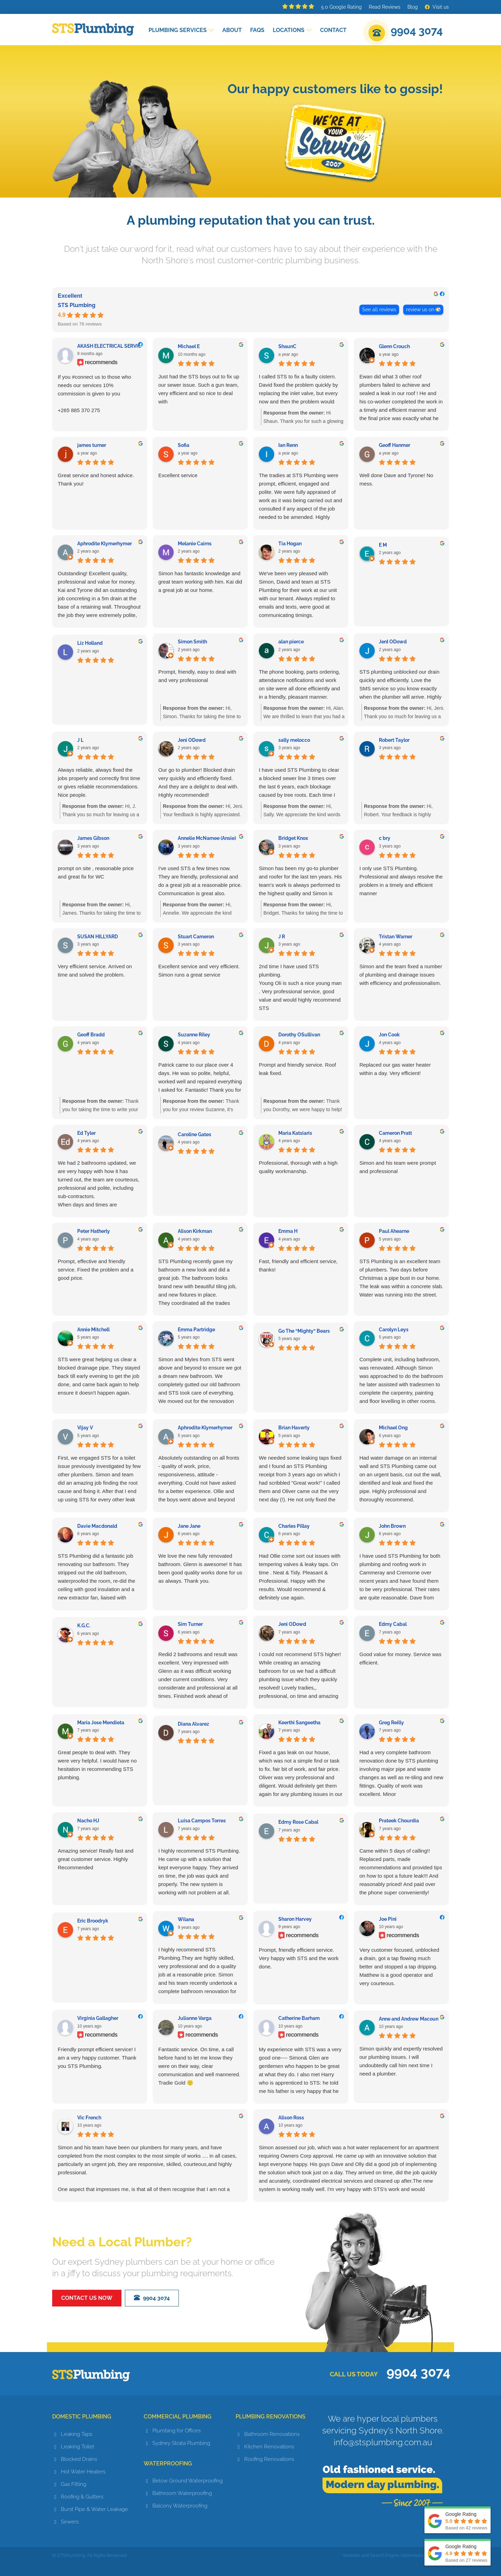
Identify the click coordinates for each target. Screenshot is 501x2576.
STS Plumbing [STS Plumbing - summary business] (76, 305)
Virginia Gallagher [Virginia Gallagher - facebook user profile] (97, 2018)
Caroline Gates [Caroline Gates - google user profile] (194, 1134)
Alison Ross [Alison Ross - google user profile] (291, 2117)
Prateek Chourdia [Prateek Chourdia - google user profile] (399, 1820)
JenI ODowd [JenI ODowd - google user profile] (393, 641)
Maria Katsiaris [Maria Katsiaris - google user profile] (295, 1133)
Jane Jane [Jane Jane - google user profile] (189, 1526)
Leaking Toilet (77, 2446)
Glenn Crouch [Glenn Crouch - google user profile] (394, 346)
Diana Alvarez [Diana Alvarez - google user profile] (193, 1724)
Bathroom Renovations (272, 2434)
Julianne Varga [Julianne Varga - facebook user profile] (195, 2018)
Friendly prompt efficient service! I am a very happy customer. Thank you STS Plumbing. (97, 2057)
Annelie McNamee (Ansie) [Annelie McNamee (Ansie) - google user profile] (207, 838)
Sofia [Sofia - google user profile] (183, 445)
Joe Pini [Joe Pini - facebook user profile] (388, 1919)
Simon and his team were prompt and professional (397, 1167)
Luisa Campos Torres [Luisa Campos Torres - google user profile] (202, 1820)
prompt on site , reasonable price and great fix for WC (96, 872)
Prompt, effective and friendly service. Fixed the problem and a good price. (96, 1269)
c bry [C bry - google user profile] (384, 838)
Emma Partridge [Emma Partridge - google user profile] (196, 1329)
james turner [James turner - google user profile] (91, 445)
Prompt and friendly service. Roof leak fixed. (297, 1069)
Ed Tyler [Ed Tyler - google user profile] (86, 1133)
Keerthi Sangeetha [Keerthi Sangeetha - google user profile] (299, 1722)
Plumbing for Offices (176, 2430)
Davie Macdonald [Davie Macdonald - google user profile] (97, 1526)
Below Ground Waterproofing (187, 2481)
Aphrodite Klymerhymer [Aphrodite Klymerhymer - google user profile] (104, 543)
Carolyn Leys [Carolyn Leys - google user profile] (393, 1329)
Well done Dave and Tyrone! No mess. (396, 479)
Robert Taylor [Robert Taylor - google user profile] (394, 740)
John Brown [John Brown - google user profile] (392, 1526)
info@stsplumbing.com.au (383, 2442)
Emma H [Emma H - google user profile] (287, 1231)
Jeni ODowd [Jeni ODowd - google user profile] (192, 740)
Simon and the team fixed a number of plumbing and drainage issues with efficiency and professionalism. (400, 974)
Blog (412, 7)
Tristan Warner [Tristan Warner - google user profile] (395, 936)
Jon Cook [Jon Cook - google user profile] (389, 1034)
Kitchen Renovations (269, 2446)
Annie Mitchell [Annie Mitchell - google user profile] (93, 1329)
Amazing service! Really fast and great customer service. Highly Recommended (96, 1859)
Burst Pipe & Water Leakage (94, 2509)
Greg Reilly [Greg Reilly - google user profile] (391, 1722)
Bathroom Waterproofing (182, 2493)
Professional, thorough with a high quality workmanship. (298, 1167)
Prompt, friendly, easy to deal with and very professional (197, 676)
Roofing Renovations (269, 2459)
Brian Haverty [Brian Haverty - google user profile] (294, 1427)
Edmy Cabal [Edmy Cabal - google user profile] (393, 1624)
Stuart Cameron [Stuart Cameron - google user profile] (196, 936)
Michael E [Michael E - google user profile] (189, 346)
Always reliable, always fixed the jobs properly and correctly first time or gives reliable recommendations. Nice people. (99, 782)
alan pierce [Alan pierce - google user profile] (291, 641)
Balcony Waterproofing (179, 2506)
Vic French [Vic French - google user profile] (89, 2117)
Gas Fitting (73, 2484)
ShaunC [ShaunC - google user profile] (287, 346)
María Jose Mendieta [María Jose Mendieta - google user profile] (100, 1722)
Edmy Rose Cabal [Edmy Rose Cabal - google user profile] (298, 1822)
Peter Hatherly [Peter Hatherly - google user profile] (93, 1231)
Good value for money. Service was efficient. (400, 1658)
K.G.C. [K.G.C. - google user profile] (83, 1625)
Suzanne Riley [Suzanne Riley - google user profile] (194, 1034)
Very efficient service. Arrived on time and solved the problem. (95, 970)
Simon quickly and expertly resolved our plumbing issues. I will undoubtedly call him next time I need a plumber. (401, 2061)
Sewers (70, 2522)
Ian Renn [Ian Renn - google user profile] (288, 445)
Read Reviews (384, 7)
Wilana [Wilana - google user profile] (186, 1919)
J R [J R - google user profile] (281, 936)
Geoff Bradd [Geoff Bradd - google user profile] (91, 1034)
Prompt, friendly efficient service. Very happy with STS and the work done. (299, 1958)
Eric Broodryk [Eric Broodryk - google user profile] (92, 1921)
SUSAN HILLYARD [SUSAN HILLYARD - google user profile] (97, 936)
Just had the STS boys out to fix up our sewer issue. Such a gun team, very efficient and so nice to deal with (198, 389)
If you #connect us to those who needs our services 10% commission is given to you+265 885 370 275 (94, 393)
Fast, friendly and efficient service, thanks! (298, 1265)
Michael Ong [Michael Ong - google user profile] (393, 1427)
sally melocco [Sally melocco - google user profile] (294, 740)
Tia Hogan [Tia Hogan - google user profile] (290, 543)
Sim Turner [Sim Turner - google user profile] (190, 1624)
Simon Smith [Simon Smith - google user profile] (192, 641)
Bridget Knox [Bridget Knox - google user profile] (293, 838)
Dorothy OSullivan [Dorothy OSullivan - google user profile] (299, 1034)
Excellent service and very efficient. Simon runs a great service (199, 970)
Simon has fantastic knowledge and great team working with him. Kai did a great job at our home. (200, 581)
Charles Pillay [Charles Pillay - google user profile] (294, 1526)
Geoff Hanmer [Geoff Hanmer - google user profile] (394, 445)
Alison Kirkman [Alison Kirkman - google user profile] (195, 1231)
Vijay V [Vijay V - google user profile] (85, 1427)
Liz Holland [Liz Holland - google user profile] (90, 643)
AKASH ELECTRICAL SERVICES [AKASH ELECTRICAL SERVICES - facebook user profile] (112, 346)
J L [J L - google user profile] (80, 740)
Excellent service (178, 475)
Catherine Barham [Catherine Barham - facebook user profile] (299, 2018)
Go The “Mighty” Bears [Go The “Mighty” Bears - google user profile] (304, 1331)
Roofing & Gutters (82, 2497)
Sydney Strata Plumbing (181, 2443)
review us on (420, 309)
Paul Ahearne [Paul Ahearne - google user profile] (394, 1231)
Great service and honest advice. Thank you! (96, 479)
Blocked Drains (79, 2459)
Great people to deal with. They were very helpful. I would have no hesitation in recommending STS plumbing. (97, 1764)
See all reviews (379, 309)
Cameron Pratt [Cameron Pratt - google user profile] (395, 1133)
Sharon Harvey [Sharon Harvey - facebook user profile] (295, 1919)
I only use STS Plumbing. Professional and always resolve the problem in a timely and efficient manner (401, 880)
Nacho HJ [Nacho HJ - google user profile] (88, 1820)
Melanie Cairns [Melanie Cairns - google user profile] (195, 543)
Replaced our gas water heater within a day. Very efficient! (395, 1069)
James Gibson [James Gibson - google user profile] (93, 838)
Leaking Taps (76, 2434)
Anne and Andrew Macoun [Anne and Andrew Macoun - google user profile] (408, 2019)
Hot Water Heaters (83, 2472)
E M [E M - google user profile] (383, 545)
